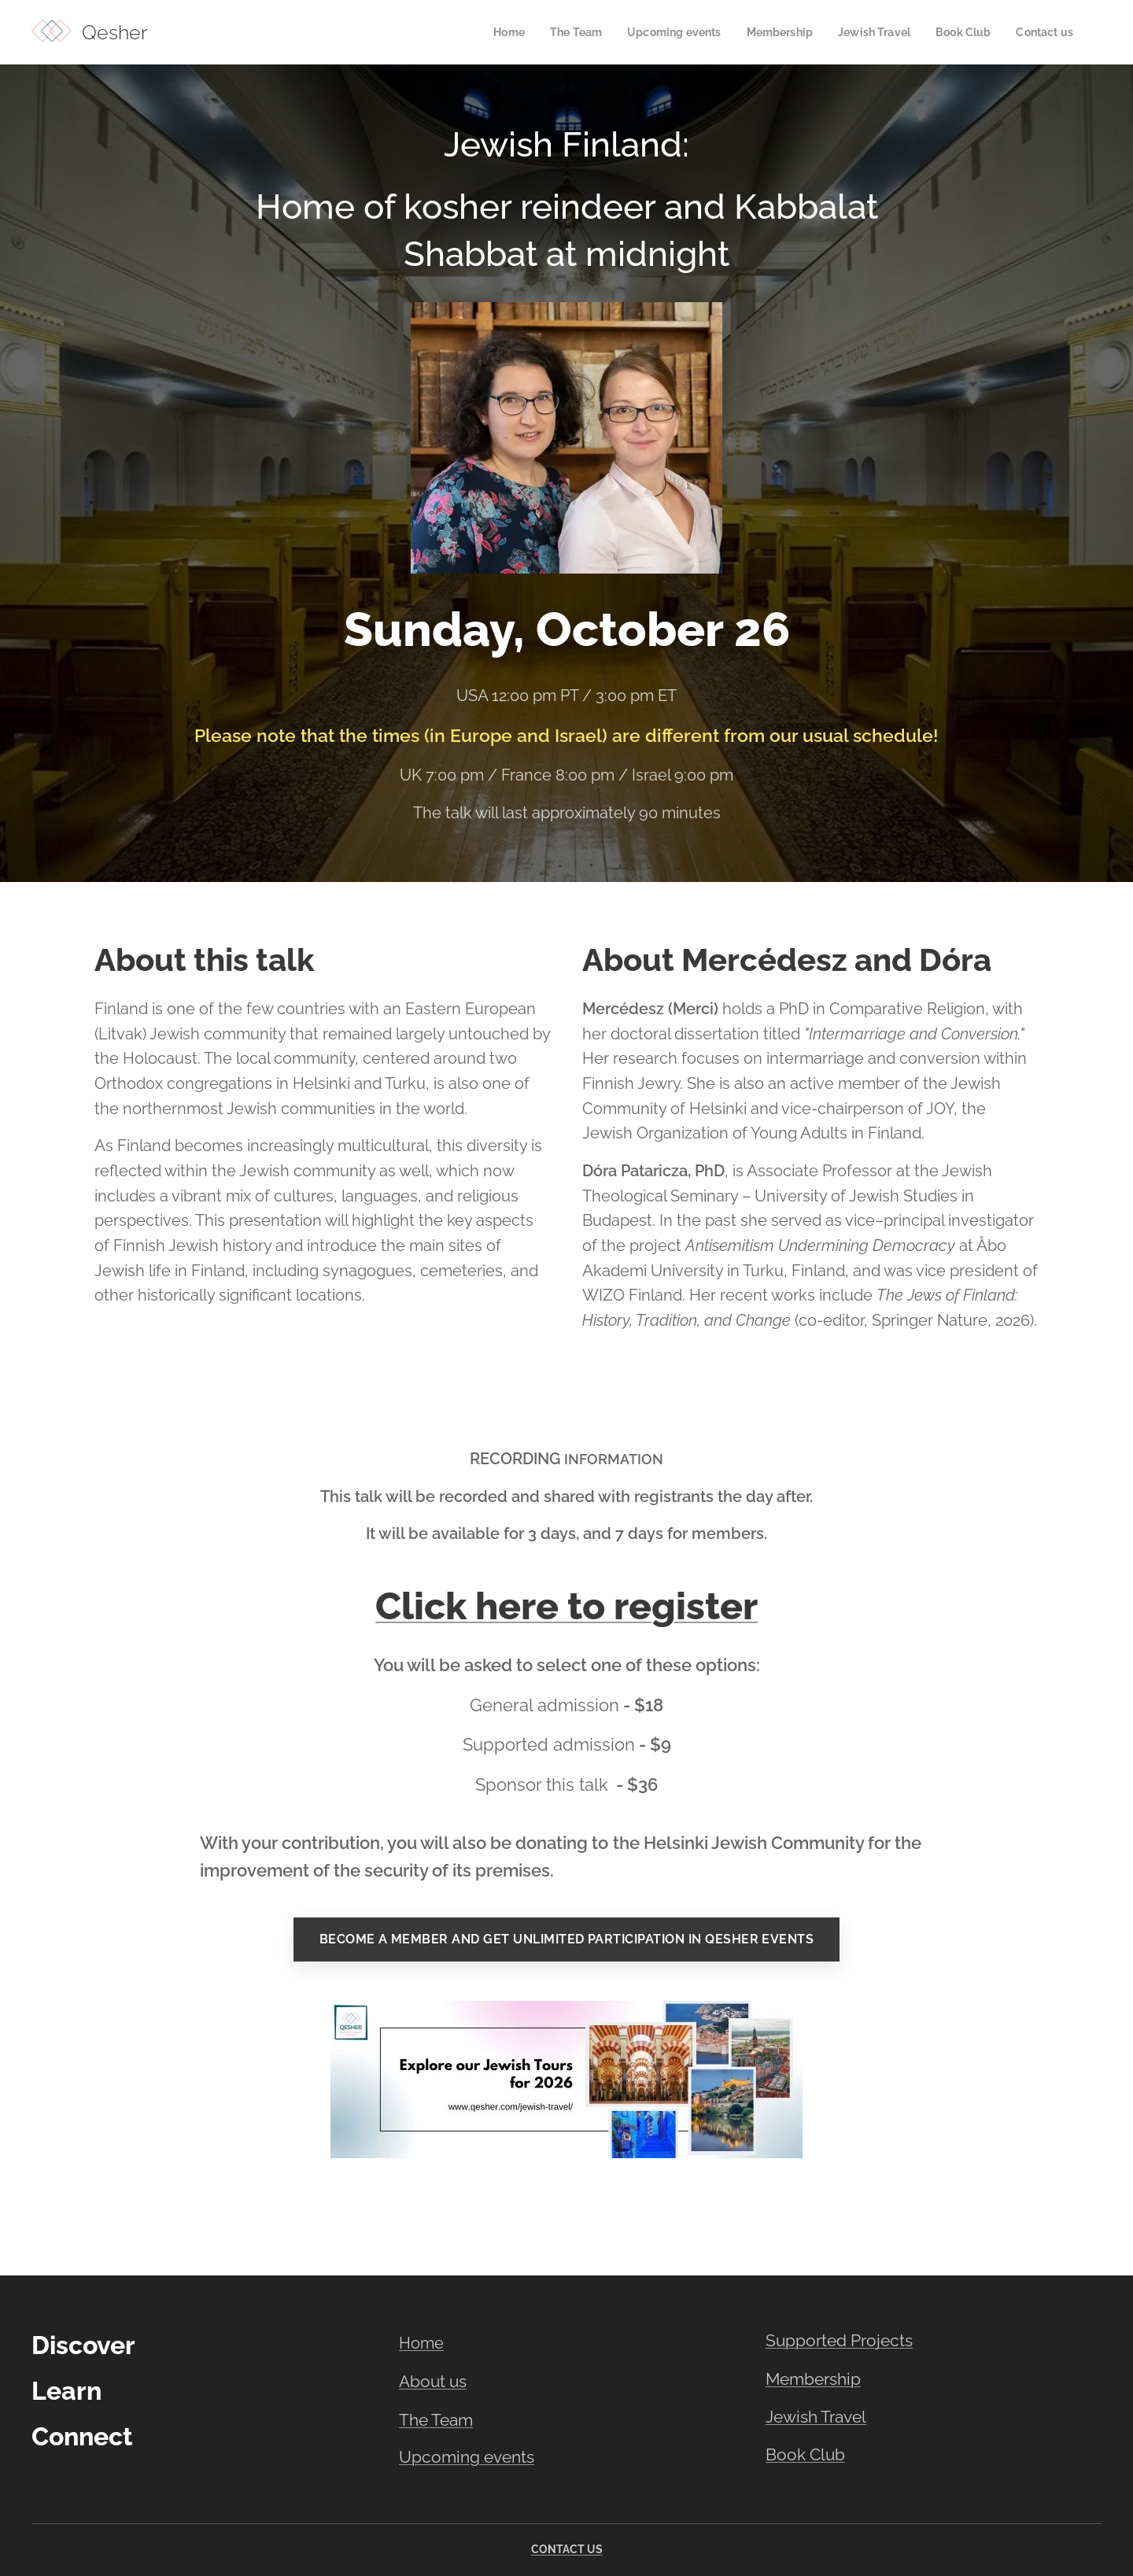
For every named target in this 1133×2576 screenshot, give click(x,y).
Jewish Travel (816, 2417)
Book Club (805, 2454)
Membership (813, 2379)
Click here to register (566, 1606)
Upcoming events (466, 2457)
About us (433, 2381)
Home (421, 2343)
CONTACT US (567, 2549)
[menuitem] (485, 32)
